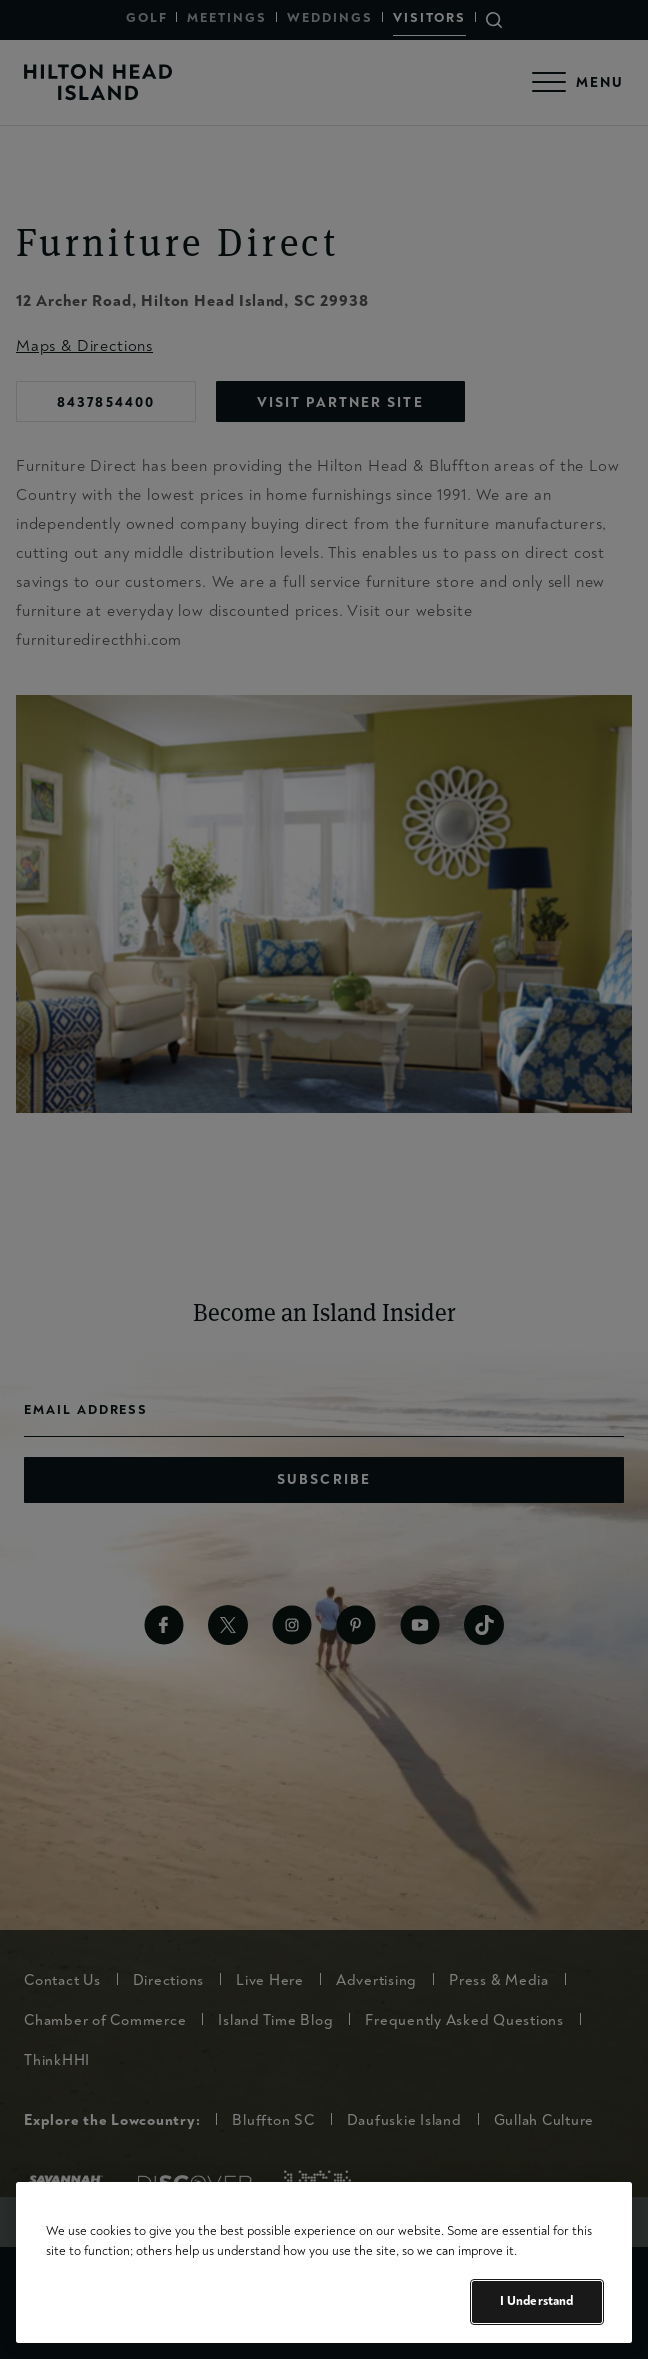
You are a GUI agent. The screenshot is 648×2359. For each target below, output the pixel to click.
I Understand (537, 2301)
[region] (324, 2262)
